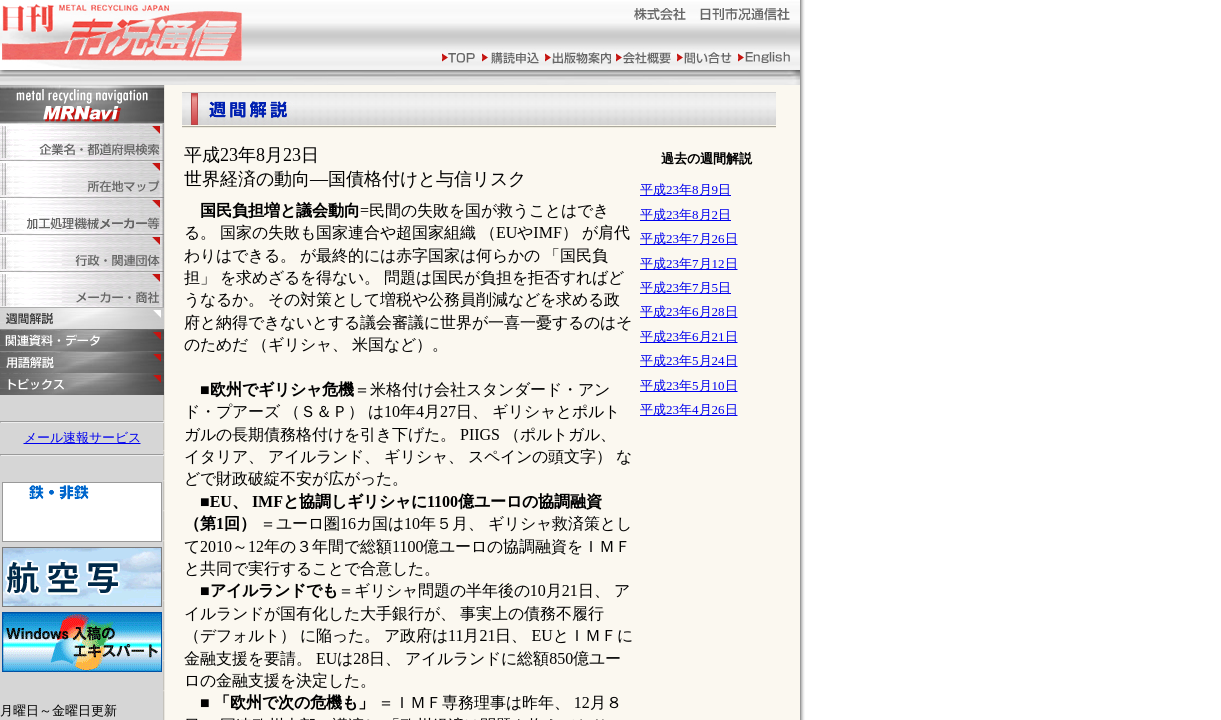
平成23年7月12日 (689, 263)
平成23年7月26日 (689, 238)
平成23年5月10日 (689, 385)
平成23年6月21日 (689, 336)
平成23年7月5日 (685, 287)
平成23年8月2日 (685, 214)
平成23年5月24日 (689, 360)
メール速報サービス (82, 438)
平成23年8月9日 (685, 189)
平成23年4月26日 (689, 409)
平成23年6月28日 (689, 311)
